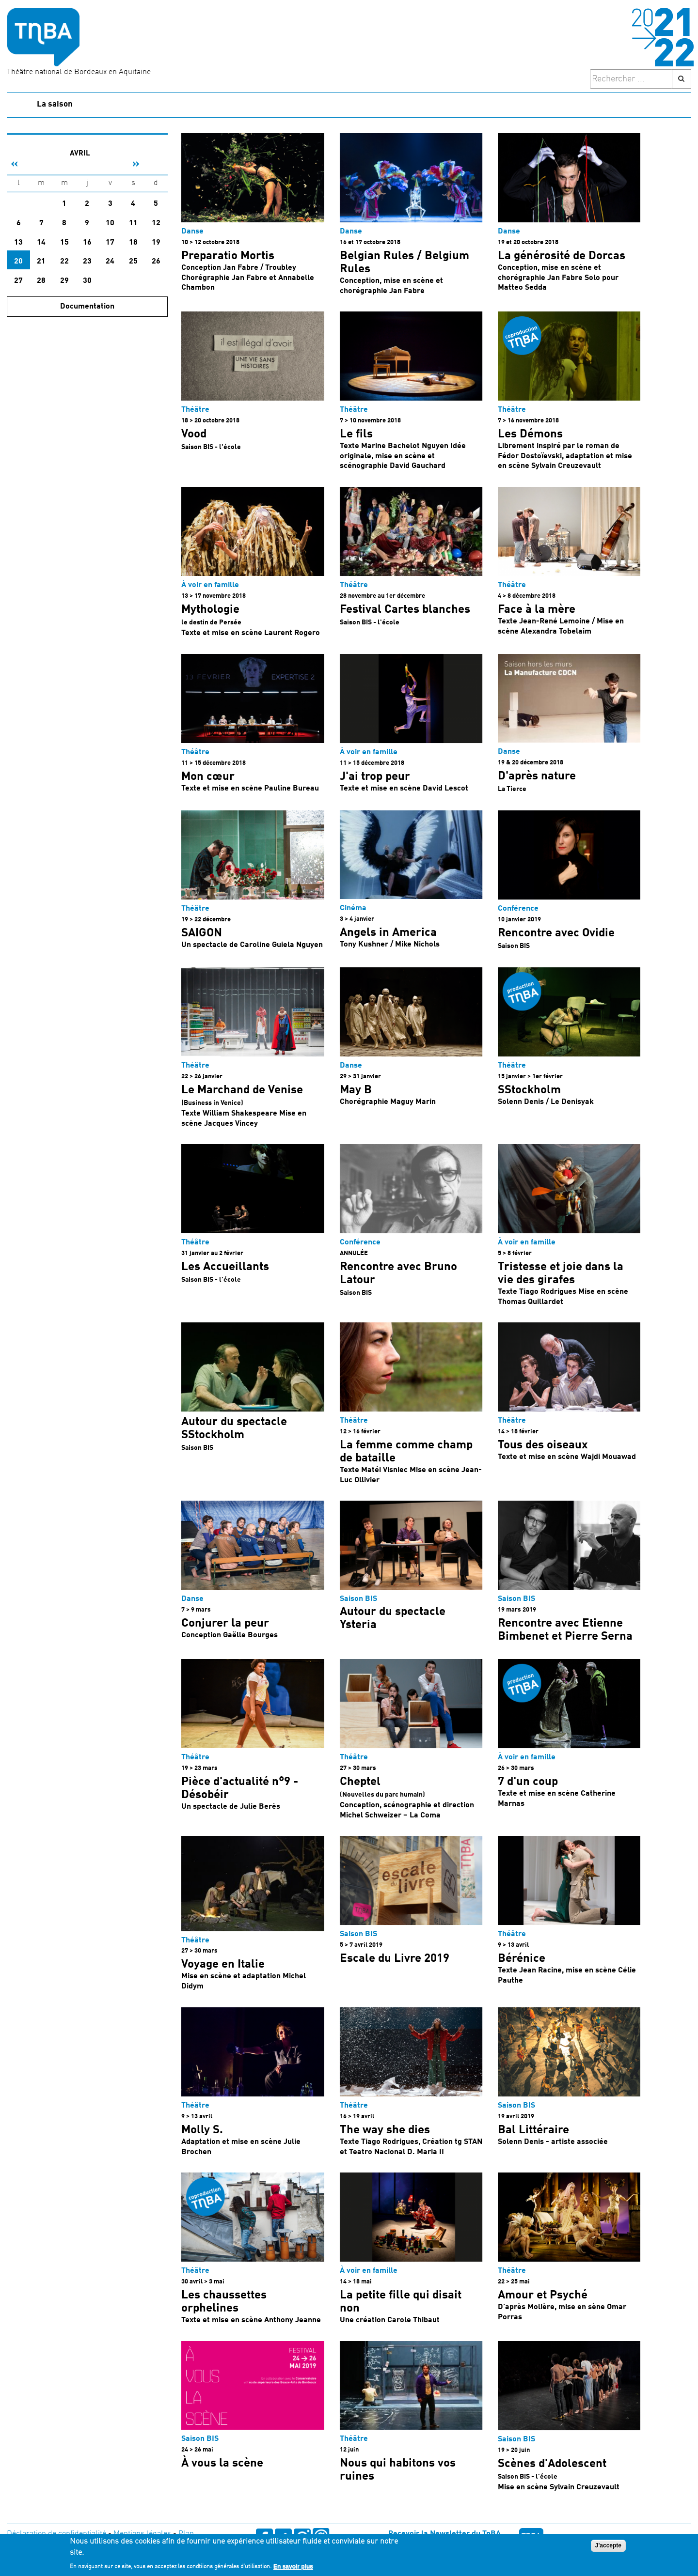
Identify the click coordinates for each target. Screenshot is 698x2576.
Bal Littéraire (533, 2130)
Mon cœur (208, 777)
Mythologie (210, 610)
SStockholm (529, 1090)
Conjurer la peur (225, 1623)
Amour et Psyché (542, 2295)
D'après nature (537, 776)
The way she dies (385, 2130)
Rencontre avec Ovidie (556, 933)
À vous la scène (222, 2463)
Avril (80, 153)
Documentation (87, 306)
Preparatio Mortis (227, 256)
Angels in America (388, 933)
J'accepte (608, 2545)
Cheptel (360, 1782)
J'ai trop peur (375, 777)
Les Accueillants (225, 1267)
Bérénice (521, 1959)
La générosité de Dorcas (561, 256)
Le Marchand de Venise (242, 1090)
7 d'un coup (528, 1782)
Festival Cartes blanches (405, 610)
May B (356, 1090)
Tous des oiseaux (543, 1445)
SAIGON (201, 933)
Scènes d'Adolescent (552, 2464)
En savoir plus (293, 2566)
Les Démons (530, 434)
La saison (55, 104)
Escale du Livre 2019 (394, 1959)
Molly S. (202, 2130)
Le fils (356, 434)
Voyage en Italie (223, 1965)
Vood (193, 434)
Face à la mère (536, 610)
